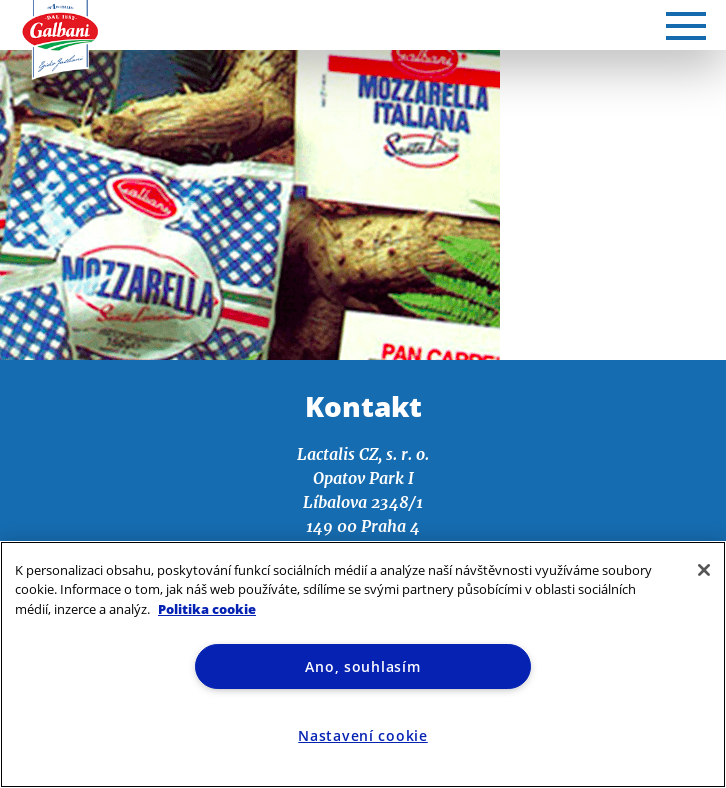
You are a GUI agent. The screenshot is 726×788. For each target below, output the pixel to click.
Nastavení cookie (363, 735)
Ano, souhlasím (362, 666)
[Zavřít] (704, 570)
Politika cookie (207, 609)
